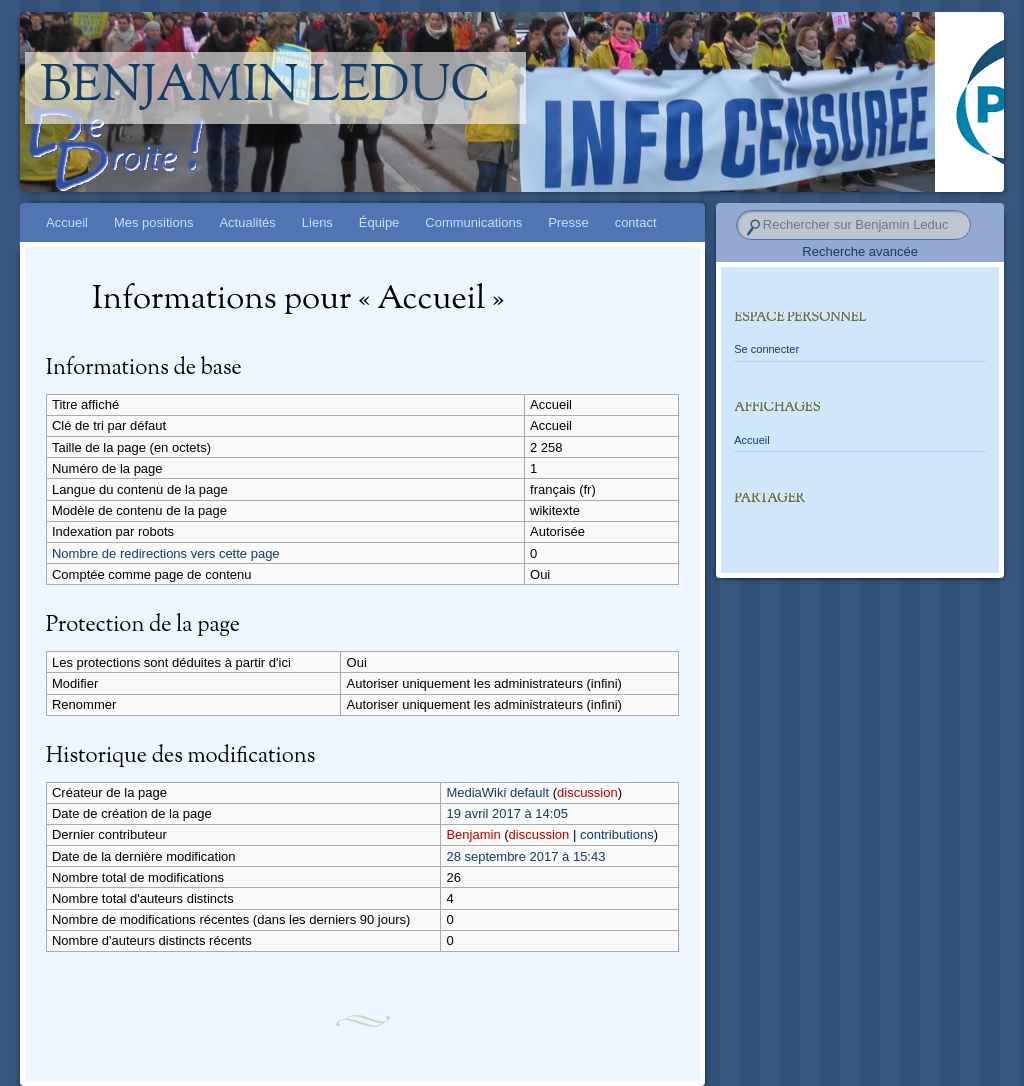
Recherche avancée (860, 251)
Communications (473, 222)
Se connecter (766, 349)
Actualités (247, 222)
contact (636, 222)
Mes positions (153, 222)
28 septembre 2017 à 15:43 (525, 856)
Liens (317, 222)
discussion (587, 792)
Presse (568, 222)
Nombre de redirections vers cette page (166, 553)
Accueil (67, 222)
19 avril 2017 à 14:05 (506, 813)
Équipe (379, 222)
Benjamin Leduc (265, 88)
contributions (617, 834)
